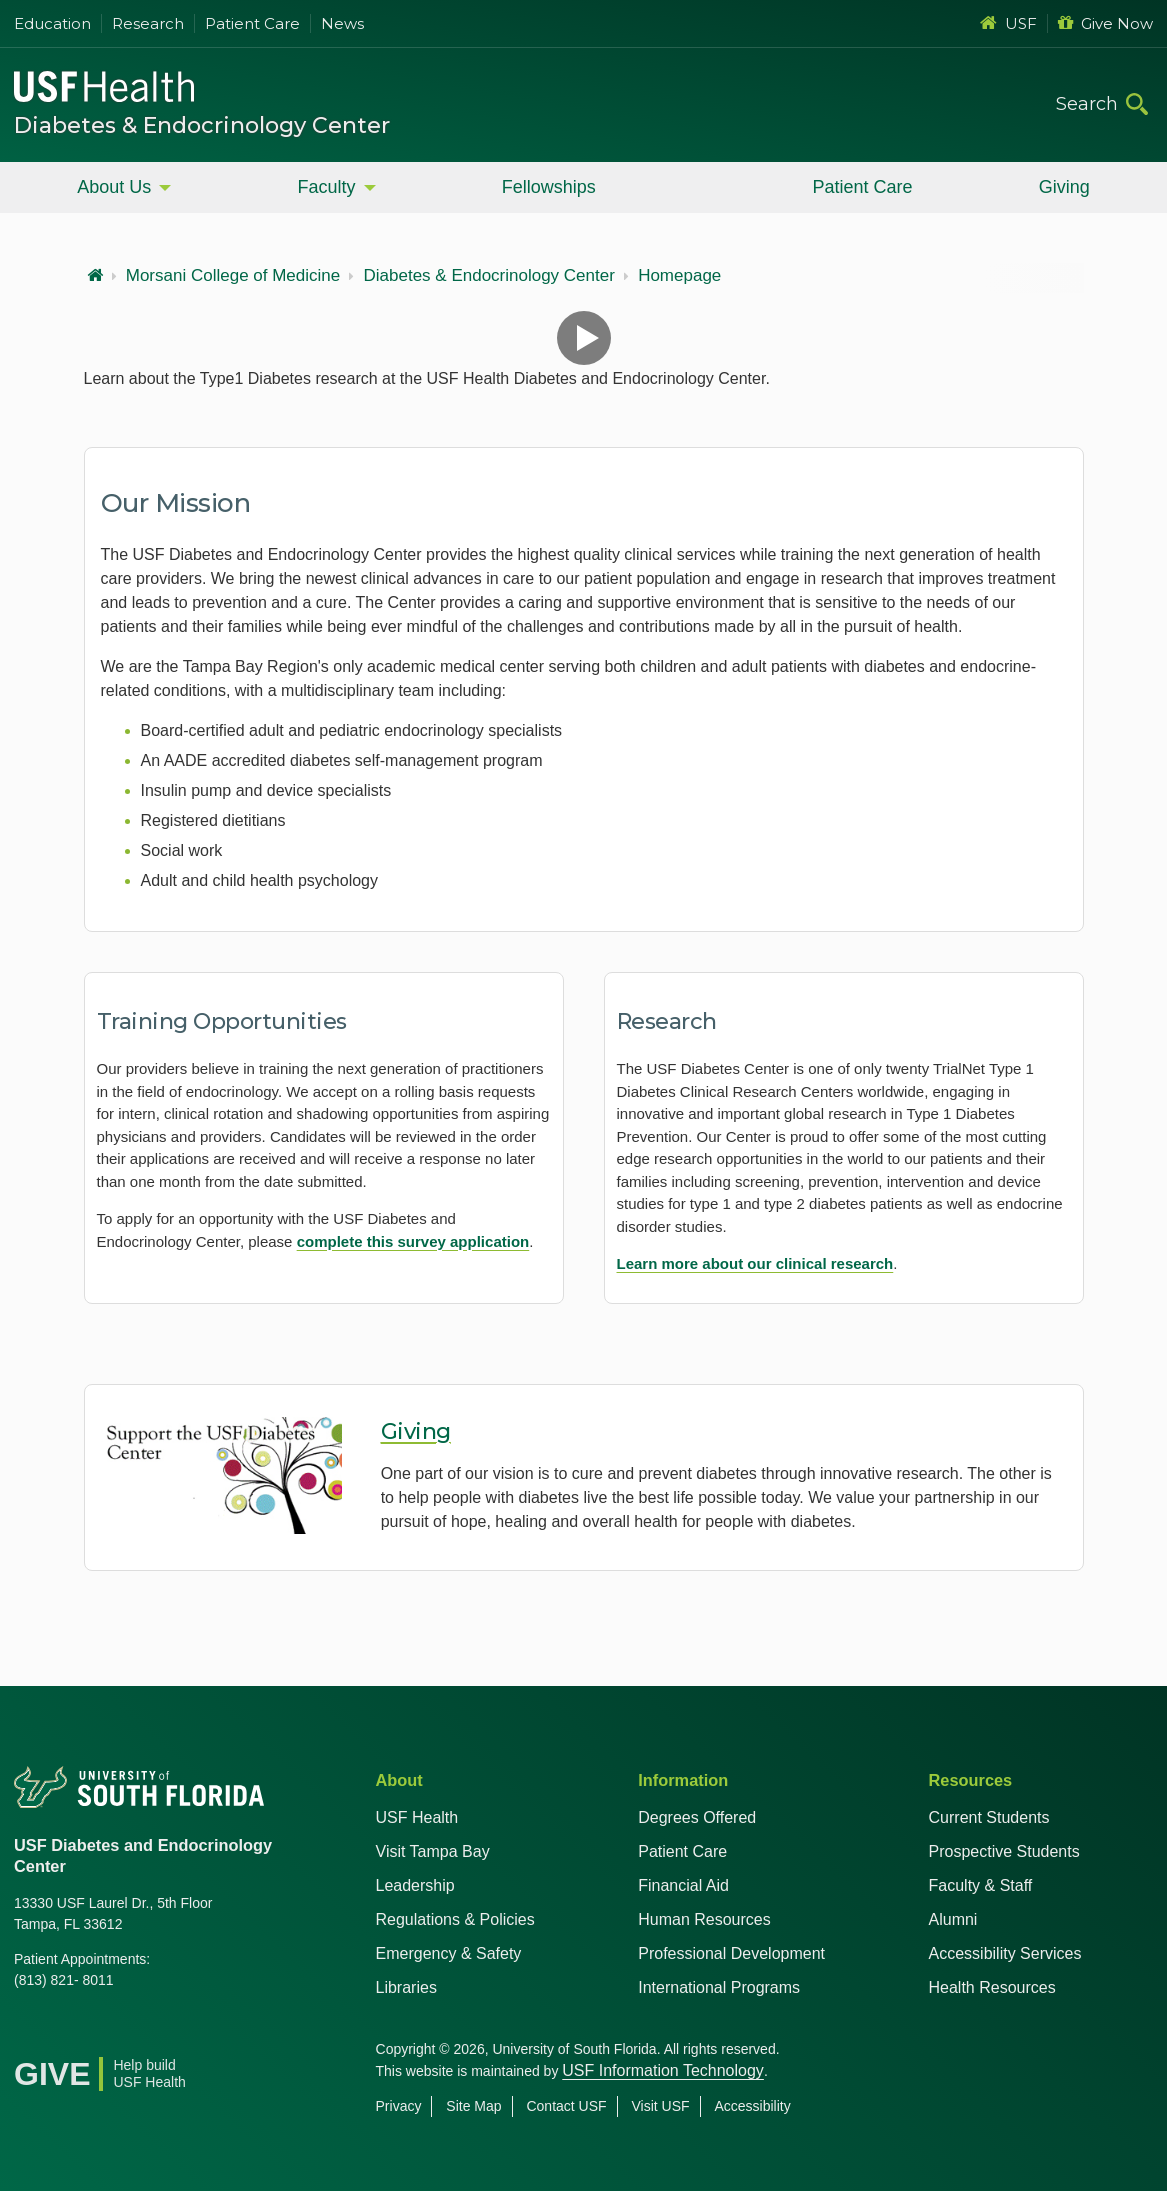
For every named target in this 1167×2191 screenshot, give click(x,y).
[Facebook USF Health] (30, 2031)
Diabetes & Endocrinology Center (202, 125)
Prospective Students (1004, 1851)
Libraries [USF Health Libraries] (406, 1987)
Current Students (989, 1817)
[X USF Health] (74, 2031)
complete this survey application (413, 1241)
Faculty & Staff (981, 1885)
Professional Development (731, 1953)
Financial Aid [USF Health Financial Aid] (683, 1885)
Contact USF (566, 2106)
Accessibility (752, 2106)
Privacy (399, 2106)
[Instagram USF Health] (162, 2031)
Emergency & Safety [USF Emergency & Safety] (449, 1953)
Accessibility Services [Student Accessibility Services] (1005, 1953)
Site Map (473, 2106)
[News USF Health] (206, 2031)
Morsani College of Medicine (233, 276)
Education (52, 23)
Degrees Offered (697, 1817)
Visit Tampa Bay (433, 1851)
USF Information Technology (663, 2070)
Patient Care (252, 23)
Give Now (1105, 23)
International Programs (719, 1987)
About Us (114, 187)
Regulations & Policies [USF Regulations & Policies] (455, 1919)
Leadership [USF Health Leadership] (415, 1885)
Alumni (953, 1919)
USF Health (417, 1817)
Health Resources (992, 1987)
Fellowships (549, 187)
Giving (1064, 187)
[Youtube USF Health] (118, 2031)
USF (1008, 23)
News (342, 23)
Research (148, 23)
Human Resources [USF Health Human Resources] (704, 1919)
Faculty (326, 187)
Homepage (679, 276)
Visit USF (660, 2106)
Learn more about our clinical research (755, 1263)
